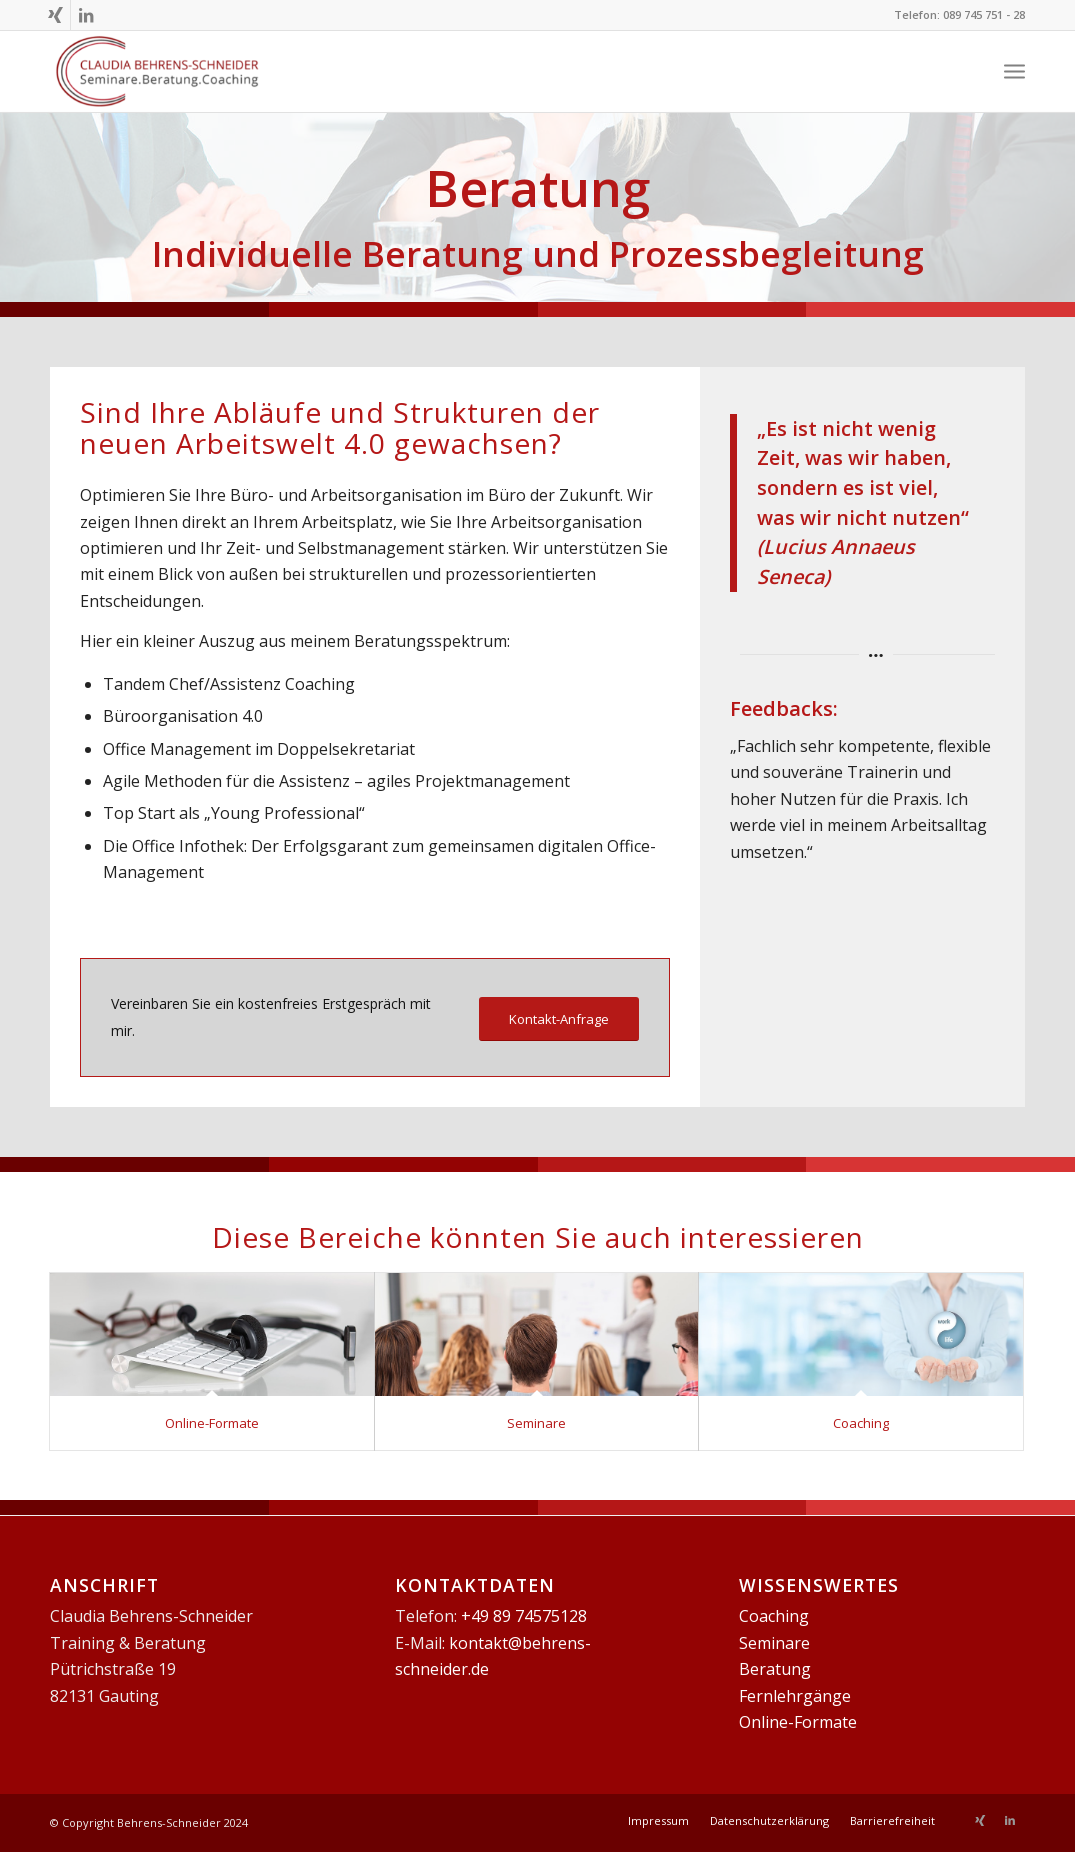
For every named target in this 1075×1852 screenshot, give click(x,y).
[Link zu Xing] (55, 15)
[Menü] (1014, 71)
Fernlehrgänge (795, 1696)
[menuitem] (658, 1821)
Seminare (536, 1423)
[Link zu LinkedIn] (86, 15)
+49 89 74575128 (524, 1616)
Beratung (775, 1669)
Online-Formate (212, 1423)
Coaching (861, 1423)
